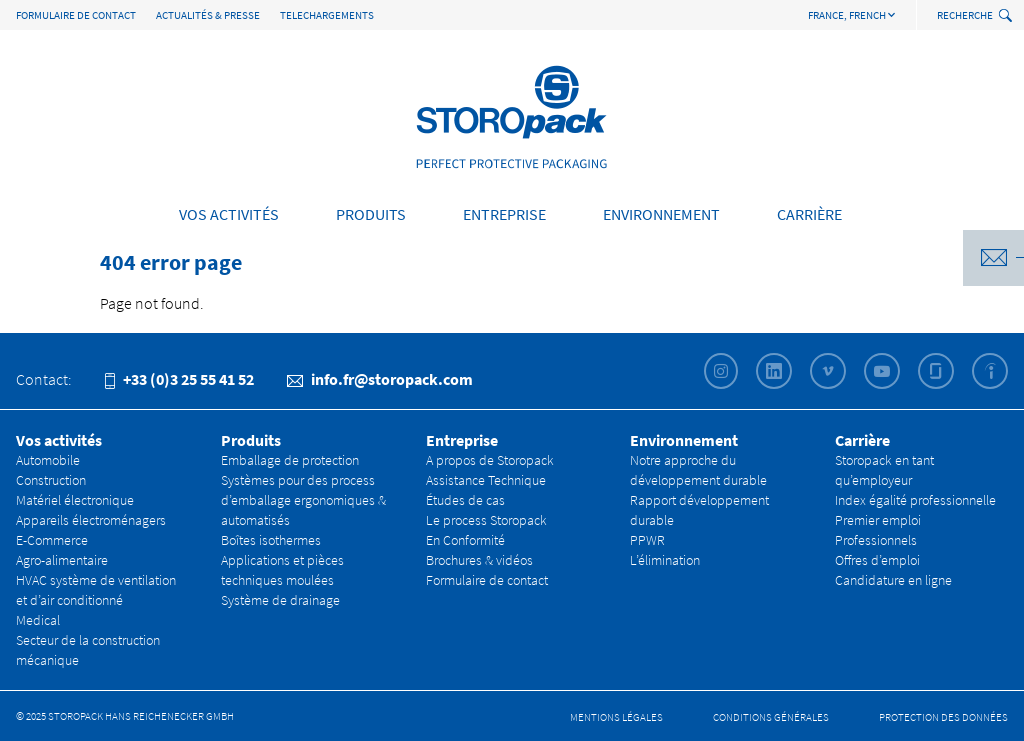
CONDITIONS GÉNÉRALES (771, 717)
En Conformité (465, 540)
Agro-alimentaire (62, 560)
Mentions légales (616, 717)
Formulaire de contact (76, 15)
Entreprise (504, 214)
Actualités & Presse (208, 15)
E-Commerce (52, 540)
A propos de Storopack (490, 460)
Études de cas (465, 500)
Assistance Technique (486, 480)
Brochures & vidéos (479, 560)
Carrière (809, 214)
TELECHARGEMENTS (327, 15)
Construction (51, 480)
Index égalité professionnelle (915, 500)
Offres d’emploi (877, 560)
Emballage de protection (290, 460)
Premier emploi (878, 520)
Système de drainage (280, 600)
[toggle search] (1007, 16)
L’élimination (665, 560)
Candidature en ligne (893, 580)
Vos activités (229, 214)
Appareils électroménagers (91, 520)
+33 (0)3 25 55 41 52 (179, 379)
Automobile (48, 460)
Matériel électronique (75, 500)
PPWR (647, 540)
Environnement (661, 214)
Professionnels (876, 540)
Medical (38, 620)
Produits (371, 214)
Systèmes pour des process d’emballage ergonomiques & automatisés (303, 500)
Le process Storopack (486, 520)
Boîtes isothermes (271, 540)
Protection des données (943, 717)
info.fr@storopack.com (380, 379)
